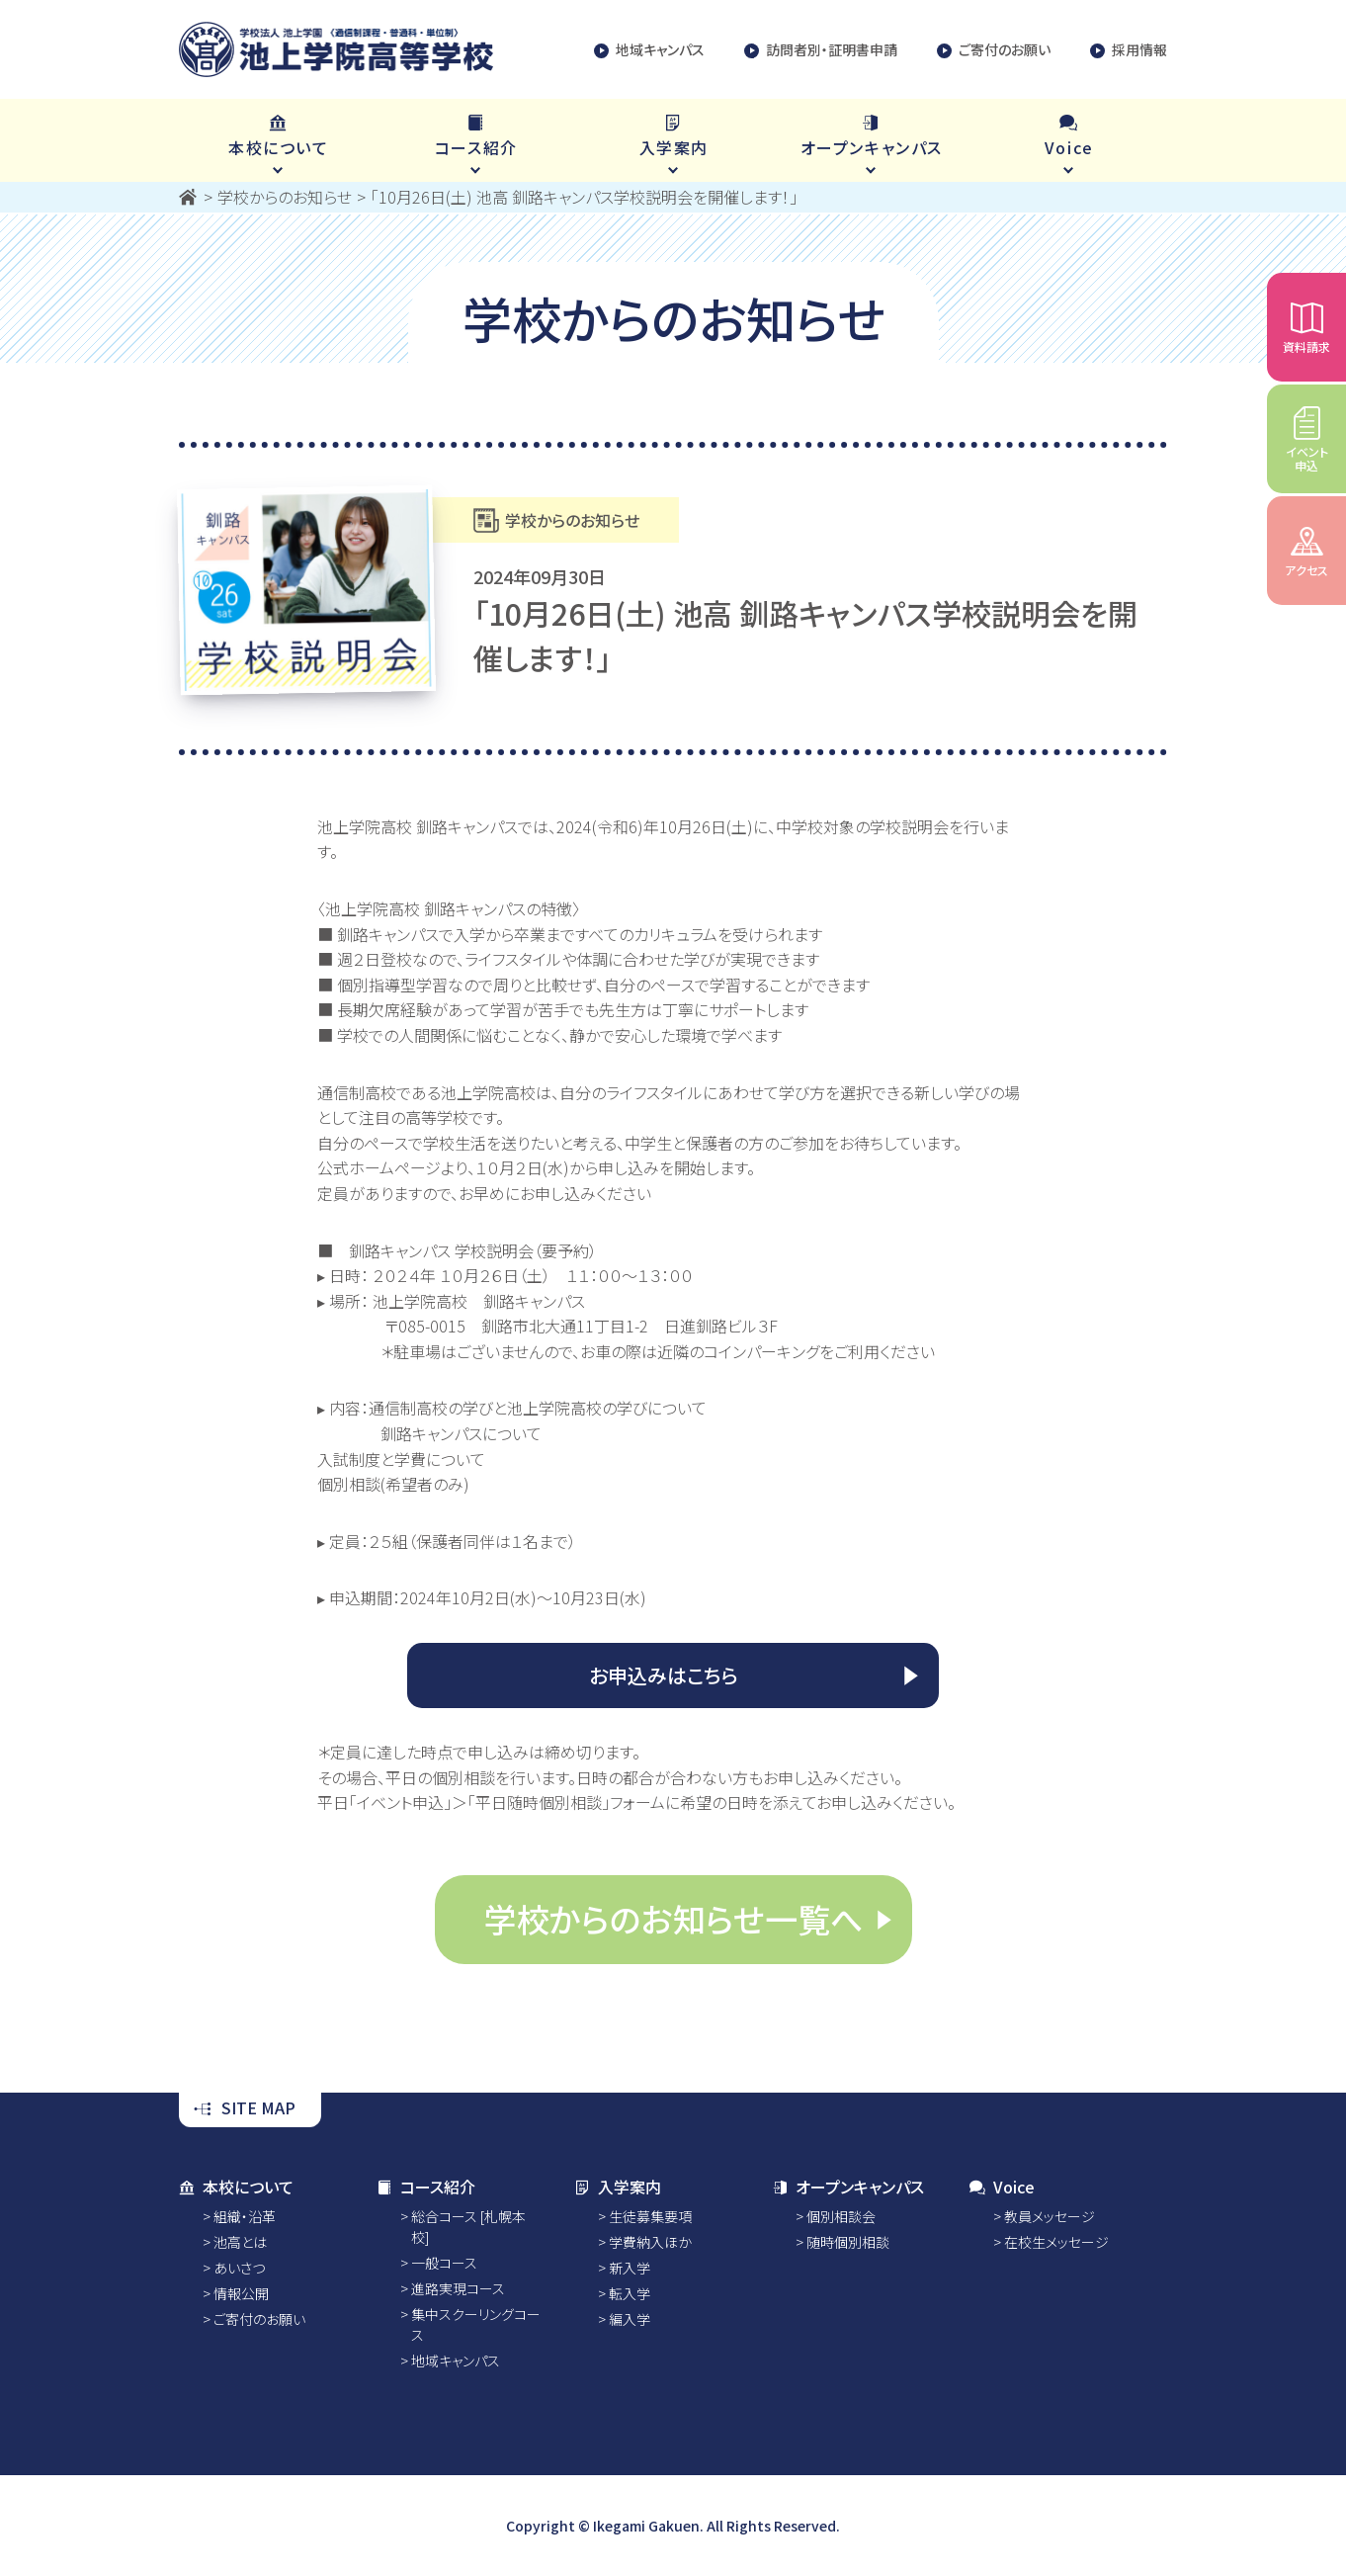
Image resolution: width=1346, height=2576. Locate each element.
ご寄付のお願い (994, 50)
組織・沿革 (244, 2216)
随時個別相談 (847, 2242)
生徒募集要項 (650, 2216)
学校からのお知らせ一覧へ (673, 1918)
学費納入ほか (650, 2242)
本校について (236, 2186)
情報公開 (241, 2293)
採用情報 (1128, 50)
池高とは (240, 2242)
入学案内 (617, 2186)
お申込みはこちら (663, 1675)
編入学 (629, 2319)
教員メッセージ (1049, 2216)
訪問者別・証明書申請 (820, 50)
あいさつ (239, 2267)
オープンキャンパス (848, 2186)
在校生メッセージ (1056, 2242)
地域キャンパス (649, 50)
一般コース (444, 2263)
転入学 (629, 2293)
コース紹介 (426, 2186)
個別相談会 (841, 2216)
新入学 (629, 2267)
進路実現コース (458, 2288)
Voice (1002, 2186)
